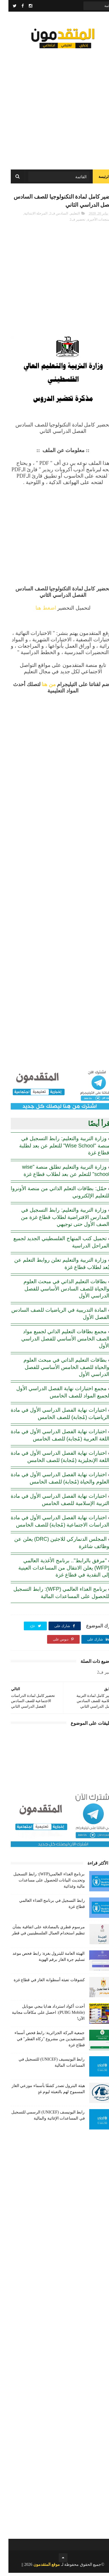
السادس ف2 (50, 217)
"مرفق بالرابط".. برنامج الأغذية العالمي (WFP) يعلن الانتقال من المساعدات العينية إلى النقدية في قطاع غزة (55, 1571)
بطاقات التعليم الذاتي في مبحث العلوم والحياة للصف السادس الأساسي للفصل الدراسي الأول (58, 1292)
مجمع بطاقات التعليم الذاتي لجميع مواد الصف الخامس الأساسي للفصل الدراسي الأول (57, 1342)
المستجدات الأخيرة (92, 223)
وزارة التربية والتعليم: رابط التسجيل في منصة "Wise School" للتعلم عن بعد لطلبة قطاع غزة (56, 1149)
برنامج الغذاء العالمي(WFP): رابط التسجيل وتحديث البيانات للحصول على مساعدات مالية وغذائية (40, 1883)
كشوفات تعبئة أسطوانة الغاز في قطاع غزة (40, 1983)
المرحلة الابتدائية (27, 217)
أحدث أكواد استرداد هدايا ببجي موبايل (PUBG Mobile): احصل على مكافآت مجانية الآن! (39, 2015)
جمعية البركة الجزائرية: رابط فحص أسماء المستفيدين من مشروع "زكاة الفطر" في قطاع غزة (41, 2042)
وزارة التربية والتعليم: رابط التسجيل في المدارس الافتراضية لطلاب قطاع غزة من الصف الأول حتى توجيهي (56, 1220)
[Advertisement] (54, 106)
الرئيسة (95, 179)
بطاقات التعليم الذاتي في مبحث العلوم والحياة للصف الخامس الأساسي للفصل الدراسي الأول (58, 1370)
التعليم (67, 217)
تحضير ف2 (69, 223)
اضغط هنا (37, 611)
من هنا (40, 687)
